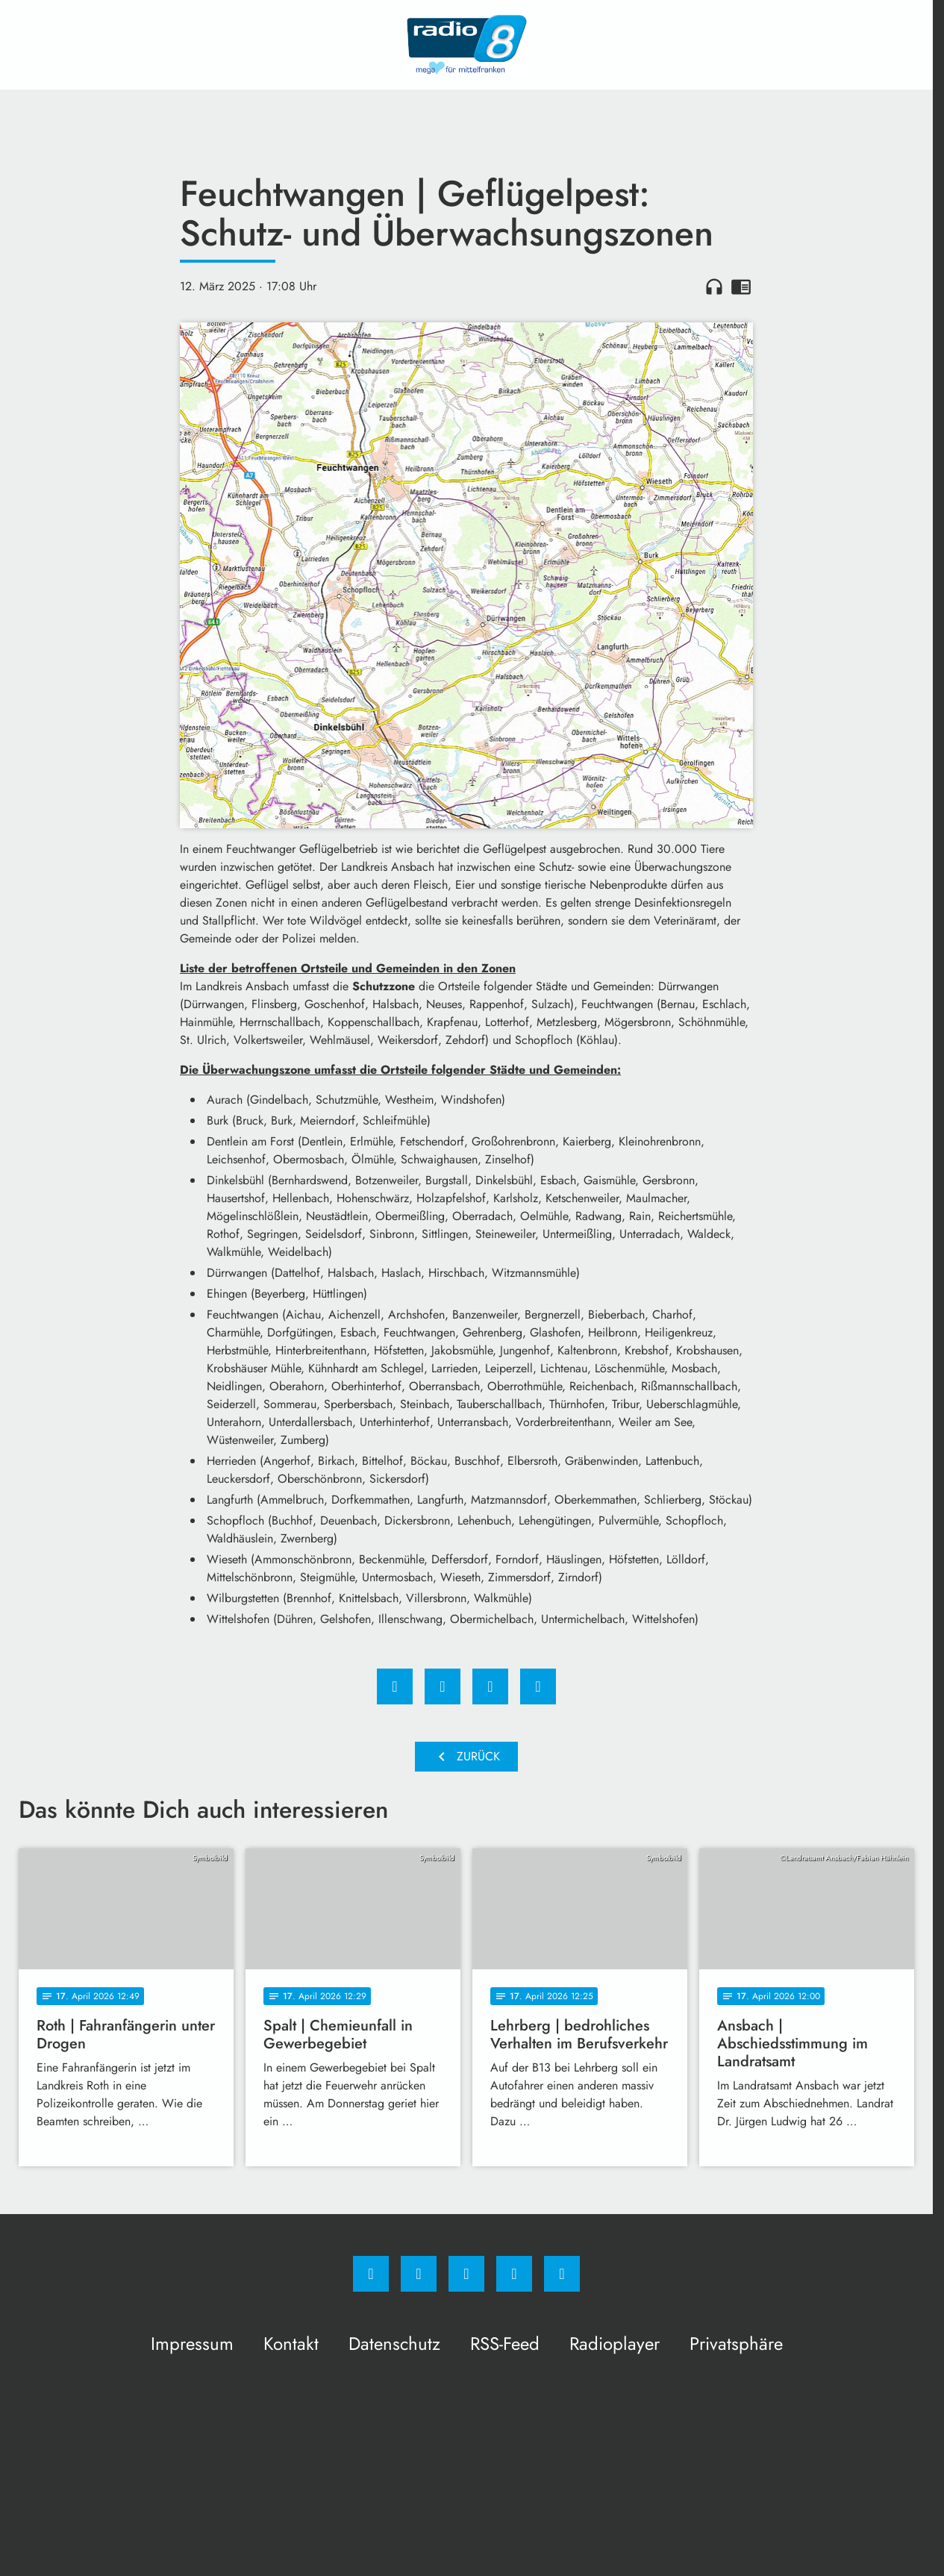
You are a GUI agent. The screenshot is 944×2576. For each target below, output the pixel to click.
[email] (562, 2274)
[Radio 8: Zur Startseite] (466, 45)
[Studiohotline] (514, 2274)
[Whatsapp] (466, 2274)
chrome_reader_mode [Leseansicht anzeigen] (741, 286)
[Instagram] (419, 2274)
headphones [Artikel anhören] (714, 286)
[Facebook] (371, 2274)
